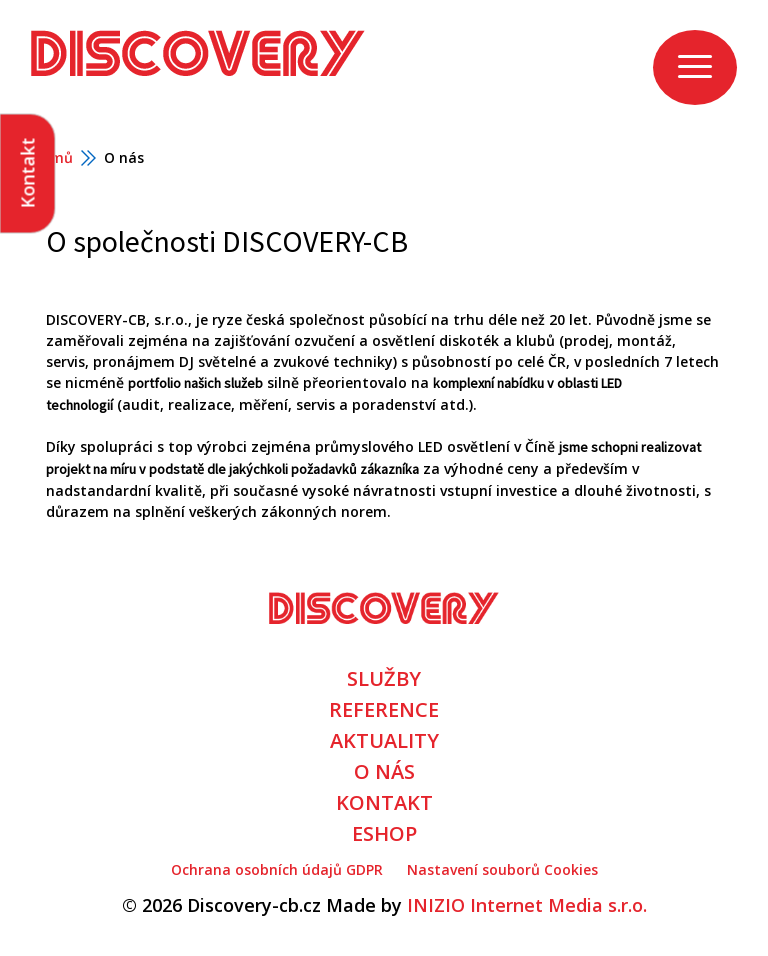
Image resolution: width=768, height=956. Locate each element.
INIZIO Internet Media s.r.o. (527, 905)
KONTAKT (384, 802)
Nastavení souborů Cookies (502, 869)
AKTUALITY (384, 740)
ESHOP (384, 833)
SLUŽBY (384, 678)
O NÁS (384, 771)
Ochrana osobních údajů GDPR (277, 869)
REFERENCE (384, 709)
